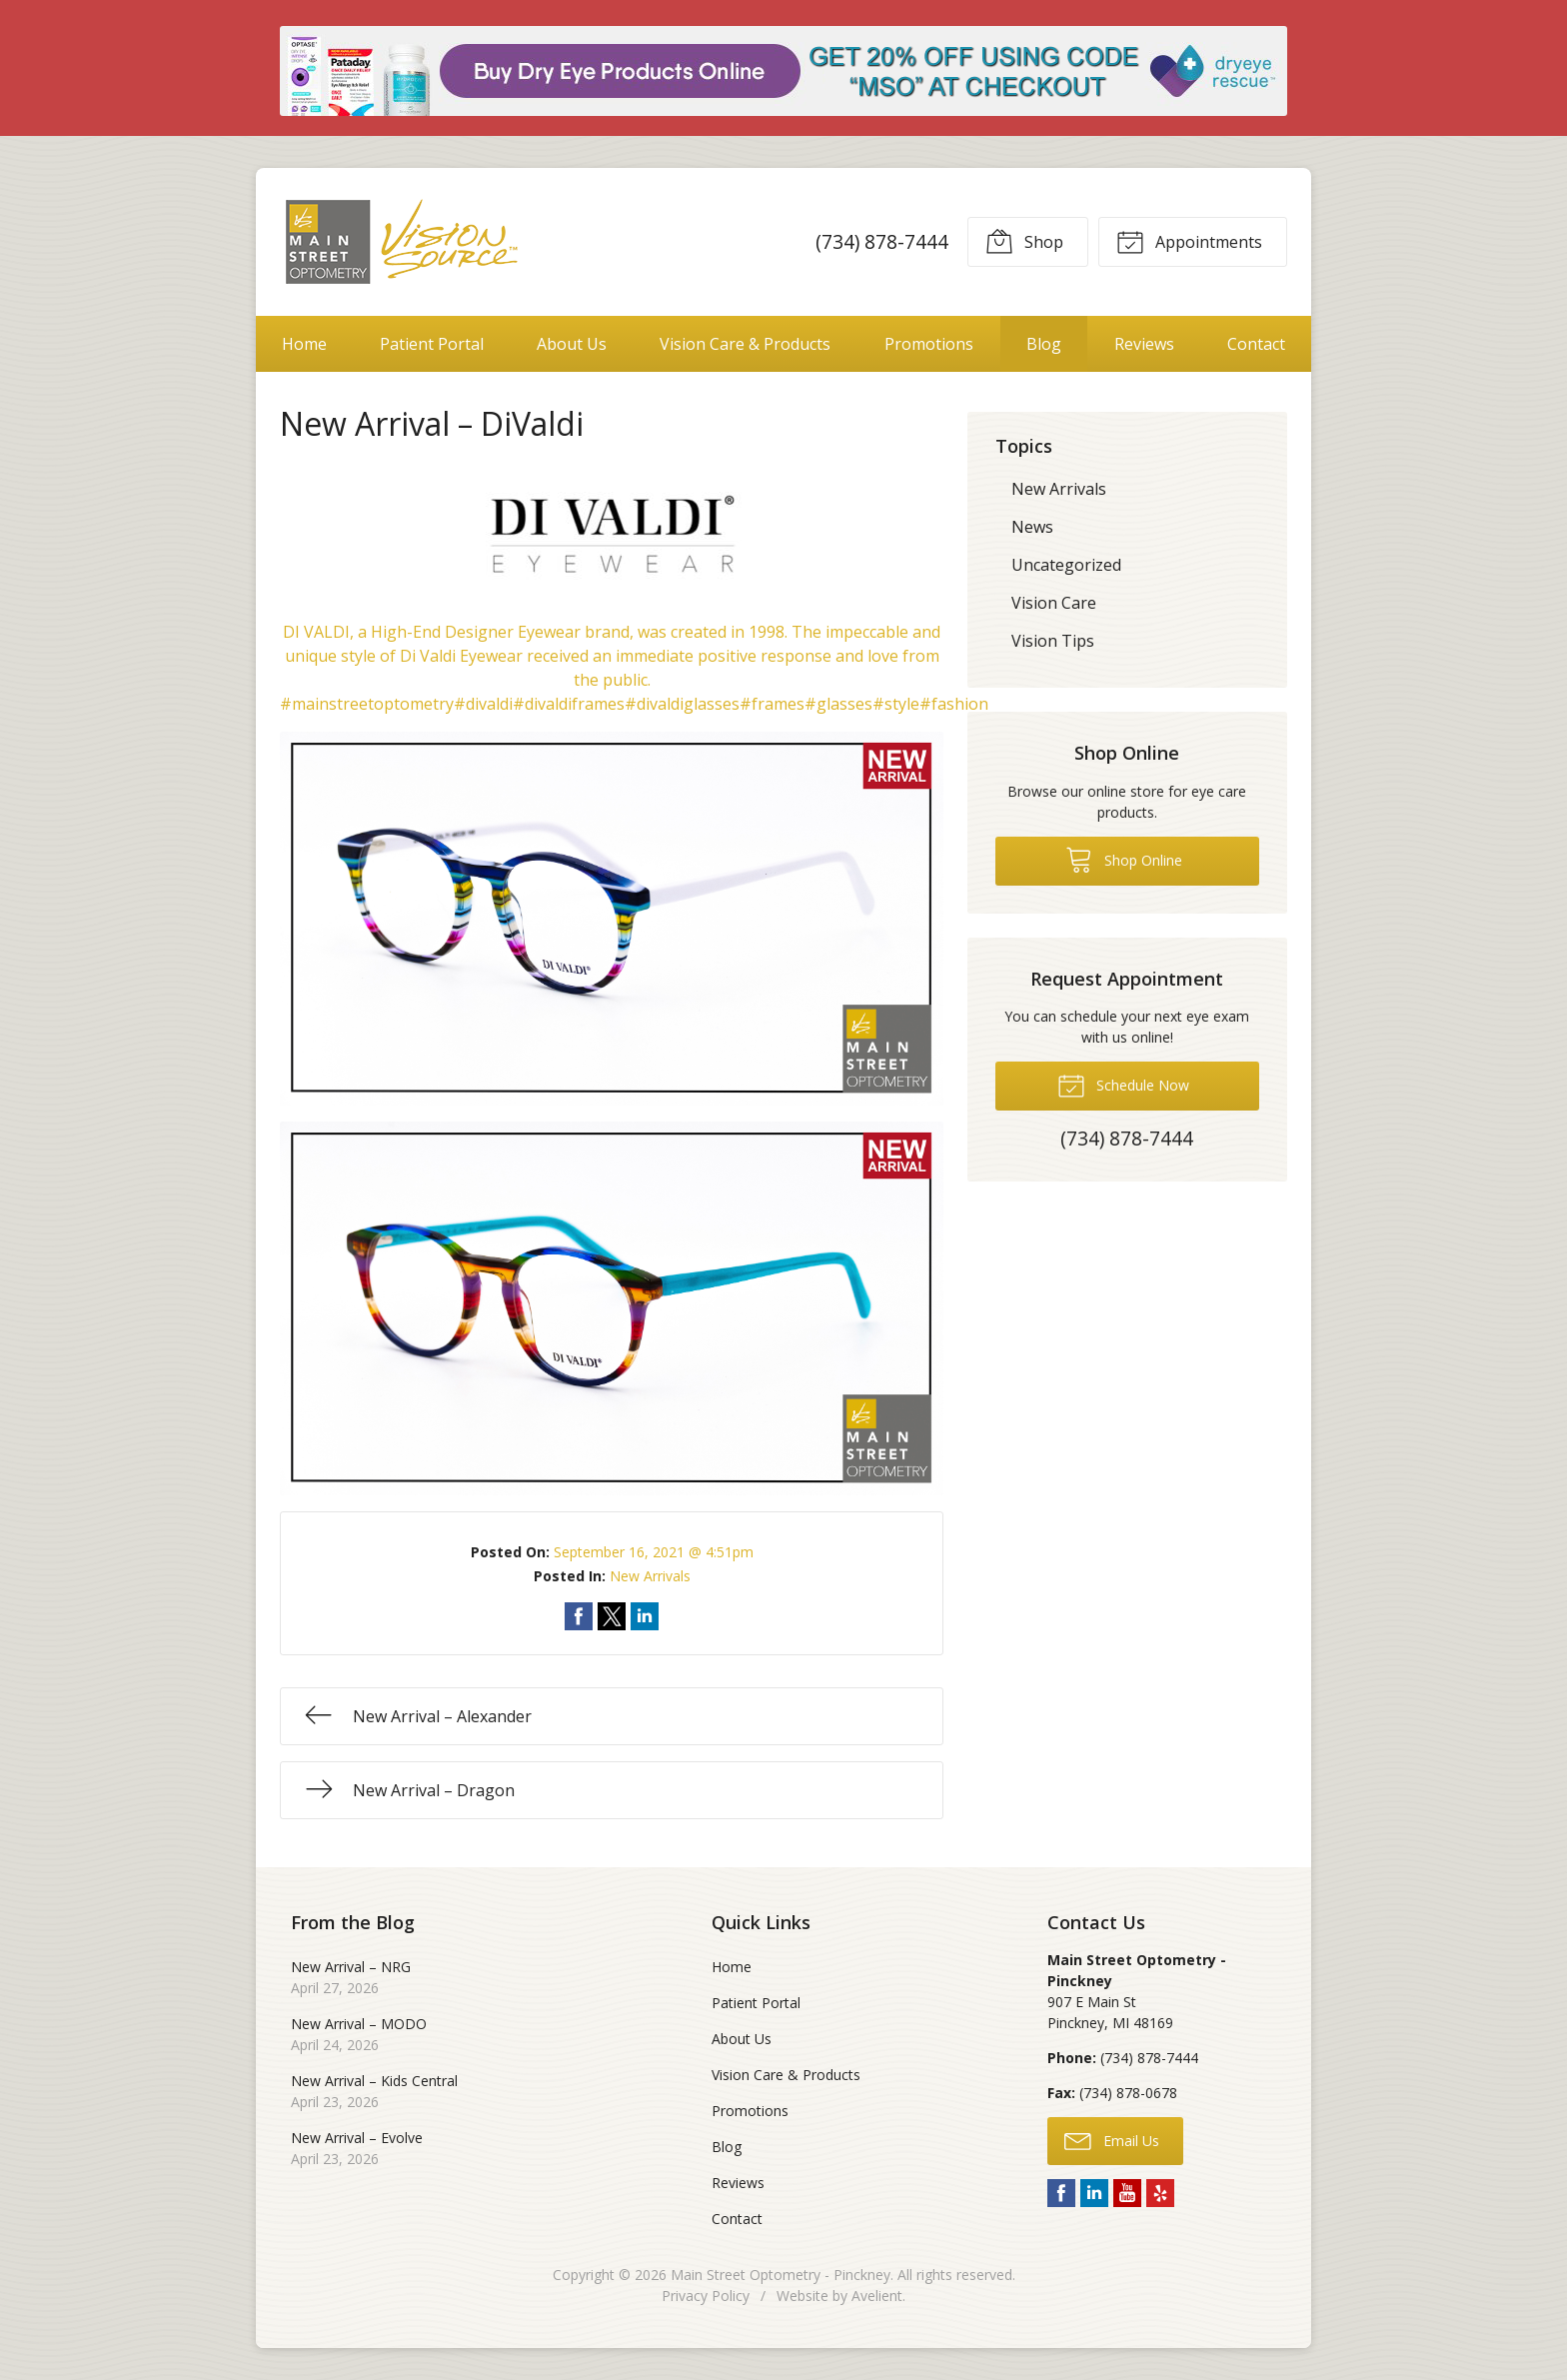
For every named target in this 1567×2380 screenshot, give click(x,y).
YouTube (1127, 2193)
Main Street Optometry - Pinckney (780, 2274)
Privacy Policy (706, 2295)
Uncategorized (1066, 565)
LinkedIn (1094, 2193)
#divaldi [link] (483, 704)
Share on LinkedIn (645, 1616)
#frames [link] (772, 704)
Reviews (1144, 344)
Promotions (928, 344)
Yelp (1160, 2193)
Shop (1024, 241)
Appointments (1189, 241)
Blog (1043, 344)
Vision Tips (1052, 641)
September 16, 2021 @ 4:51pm (654, 1551)
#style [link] (895, 704)
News (1032, 527)
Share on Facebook (579, 1616)
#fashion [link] (953, 704)
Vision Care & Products (745, 344)
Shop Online (1123, 859)
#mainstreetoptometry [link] (367, 704)
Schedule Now (1123, 1085)
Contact (1256, 344)
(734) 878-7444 (881, 241)
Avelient (876, 2295)
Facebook (1061, 2193)
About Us (572, 344)
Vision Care (1053, 603)
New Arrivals (650, 1575)
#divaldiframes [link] (569, 704)
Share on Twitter (612, 1616)
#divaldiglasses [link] (682, 704)
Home (304, 344)
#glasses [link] (838, 704)
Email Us (1111, 2140)
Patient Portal (432, 344)
